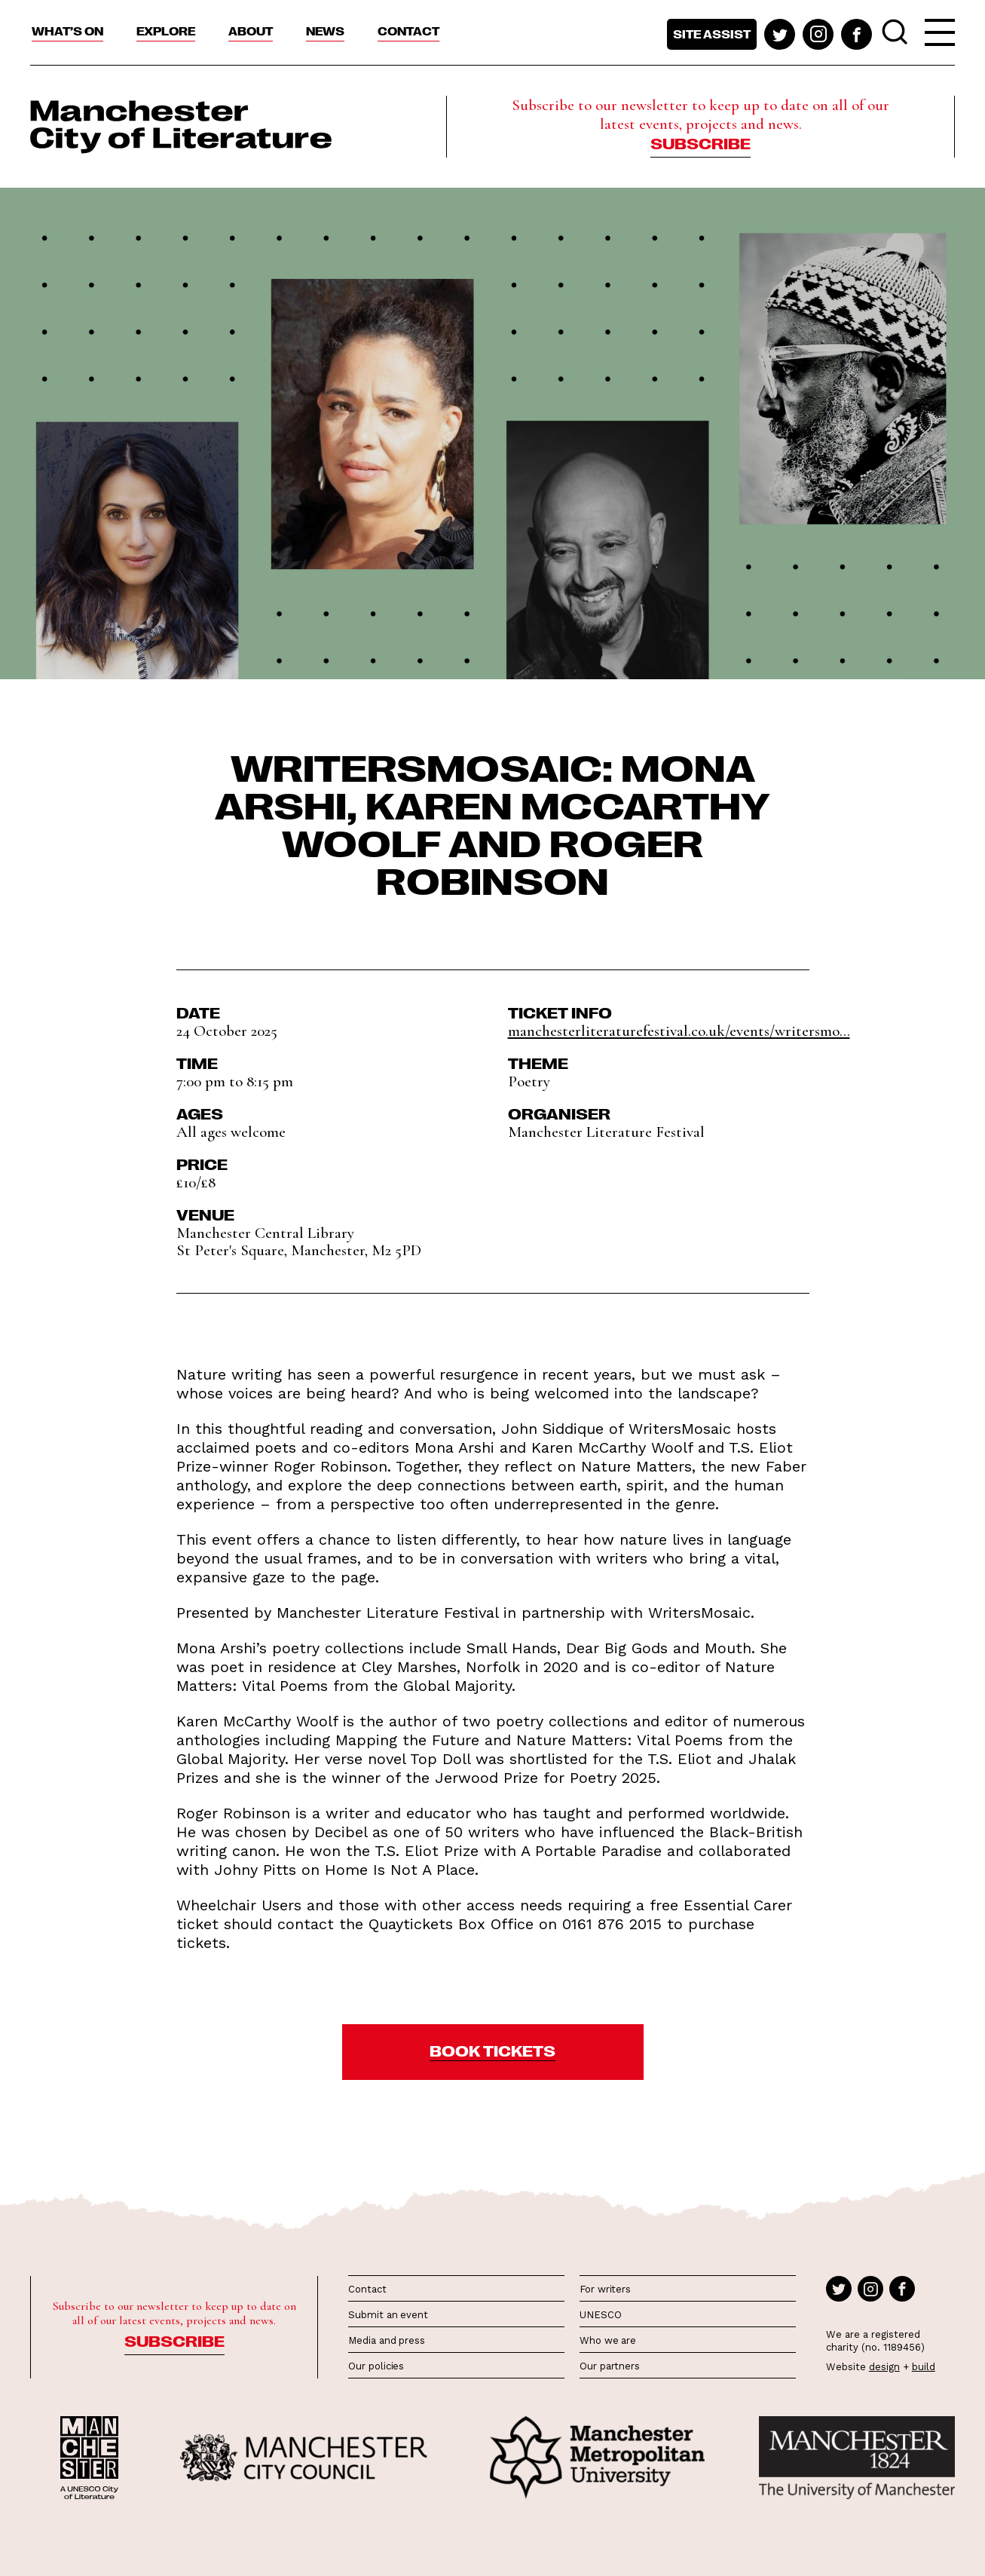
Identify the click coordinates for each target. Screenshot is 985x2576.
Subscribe (700, 142)
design (884, 2366)
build (923, 2366)
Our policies (376, 2366)
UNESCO (600, 2314)
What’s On (67, 31)
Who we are (608, 2340)
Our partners (610, 2366)
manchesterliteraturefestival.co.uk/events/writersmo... (679, 1031)
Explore (165, 31)
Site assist (712, 34)
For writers (605, 2289)
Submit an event (388, 2314)
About (250, 31)
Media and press (386, 2340)
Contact (408, 31)
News (325, 31)
